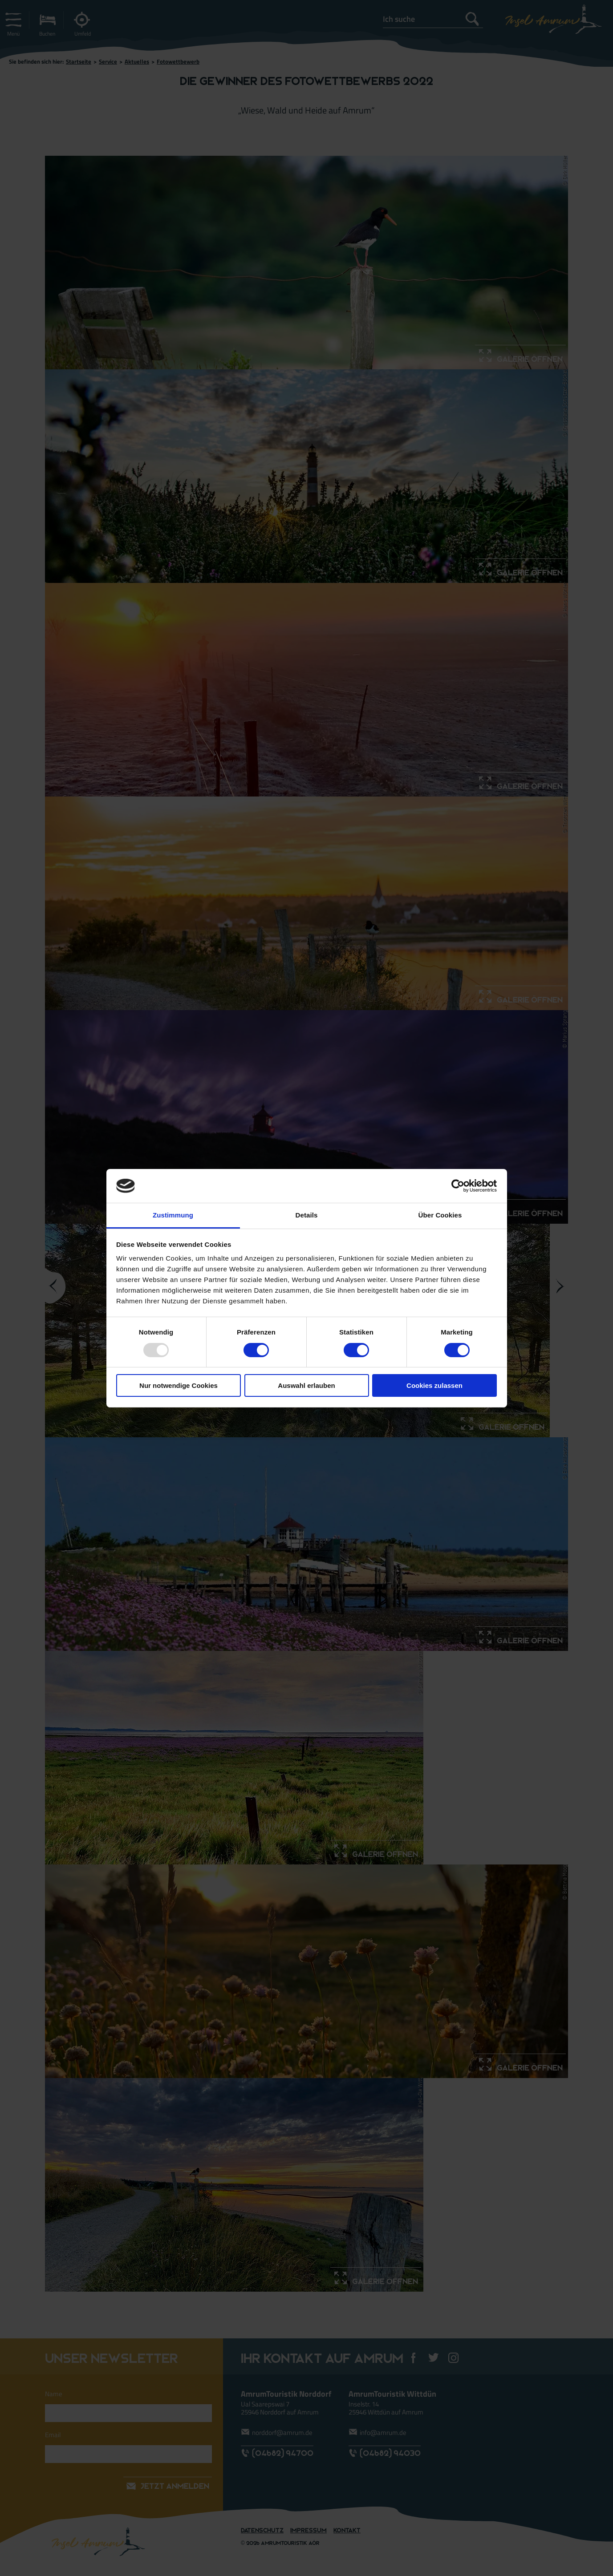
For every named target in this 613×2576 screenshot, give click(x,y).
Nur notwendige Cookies (178, 1385)
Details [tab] (307, 1215)
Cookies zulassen (434, 1385)
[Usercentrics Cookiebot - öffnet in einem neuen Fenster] (458, 1186)
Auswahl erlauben (306, 1385)
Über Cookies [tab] (440, 1215)
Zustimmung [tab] (173, 1215)
